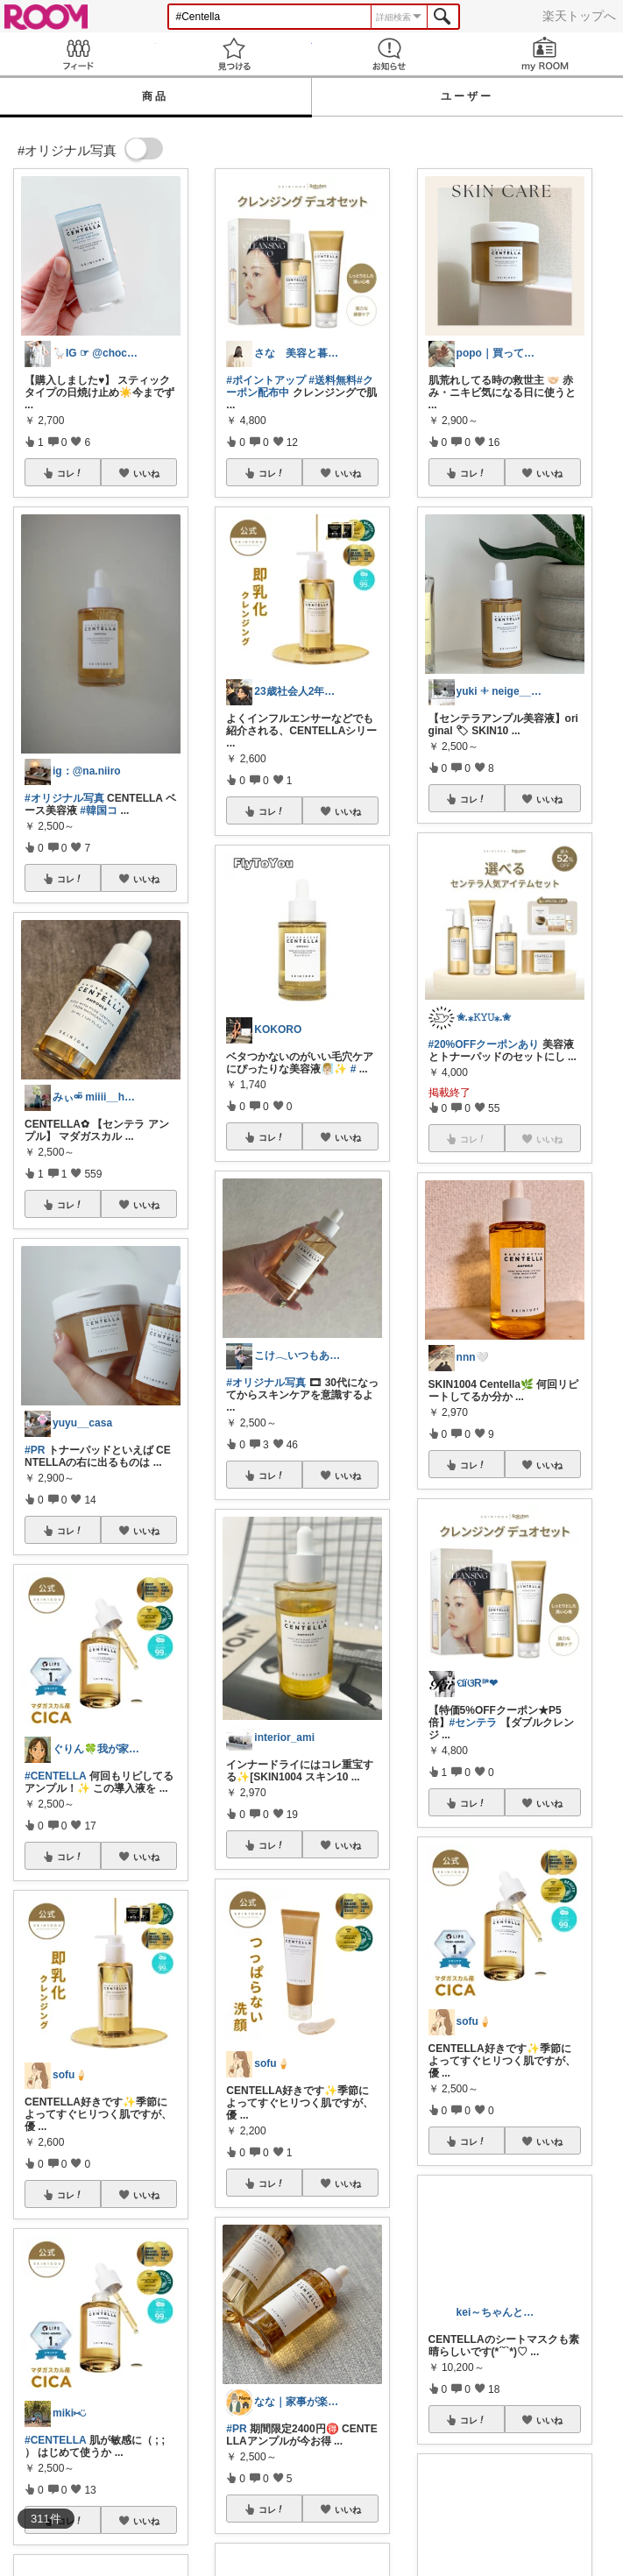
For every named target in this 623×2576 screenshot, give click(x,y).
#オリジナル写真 (64, 798)
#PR (35, 1450)
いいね (146, 473)
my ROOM (545, 53)
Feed (78, 53)
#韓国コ (98, 810)
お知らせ (390, 53)
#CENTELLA (55, 1776)
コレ (70, 473)
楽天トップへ (579, 16)
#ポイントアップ (266, 380)
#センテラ (474, 1722)
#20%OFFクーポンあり (484, 1044)
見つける (234, 53)
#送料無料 (332, 380)
